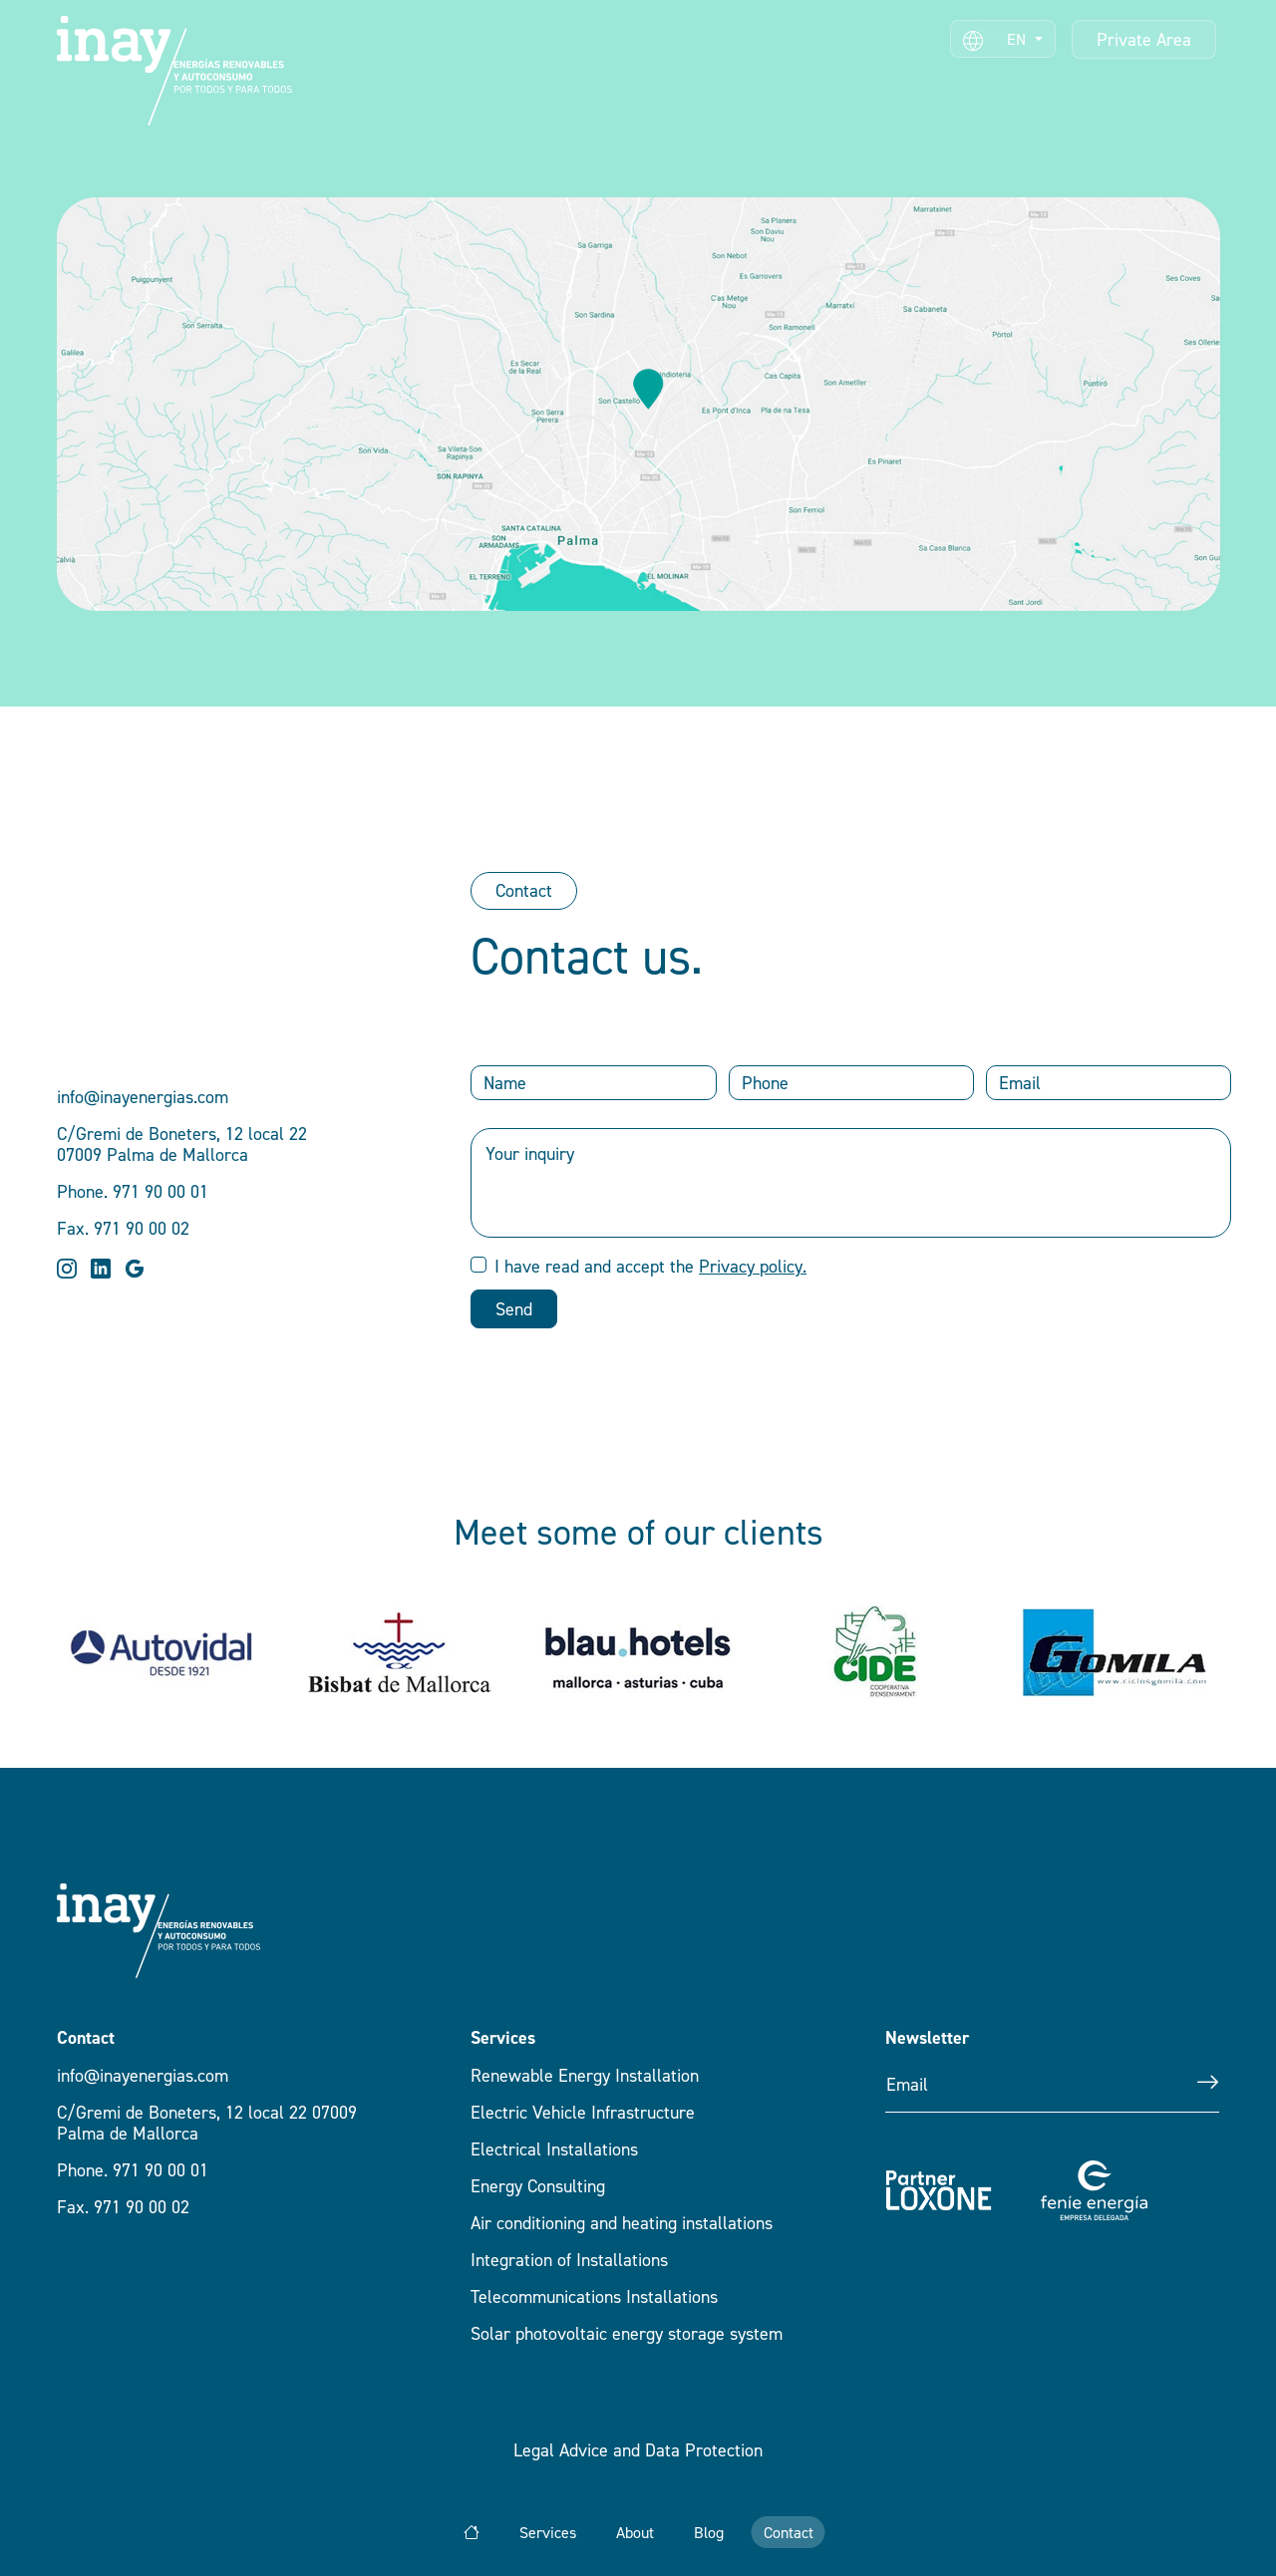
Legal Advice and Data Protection (638, 2449)
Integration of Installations (569, 2259)
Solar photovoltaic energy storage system (627, 2333)
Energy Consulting (538, 2185)
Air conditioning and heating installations (622, 2222)
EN (996, 40)
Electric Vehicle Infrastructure (583, 2112)
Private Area (1144, 39)
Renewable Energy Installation (585, 2075)
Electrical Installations (554, 2149)
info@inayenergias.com (142, 2075)
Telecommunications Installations (594, 2296)
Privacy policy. (752, 1266)
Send (513, 1308)
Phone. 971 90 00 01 (132, 2169)
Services (547, 2532)
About (635, 2532)
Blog (709, 2532)
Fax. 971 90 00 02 (123, 2206)
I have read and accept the (650, 1266)
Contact (523, 890)
